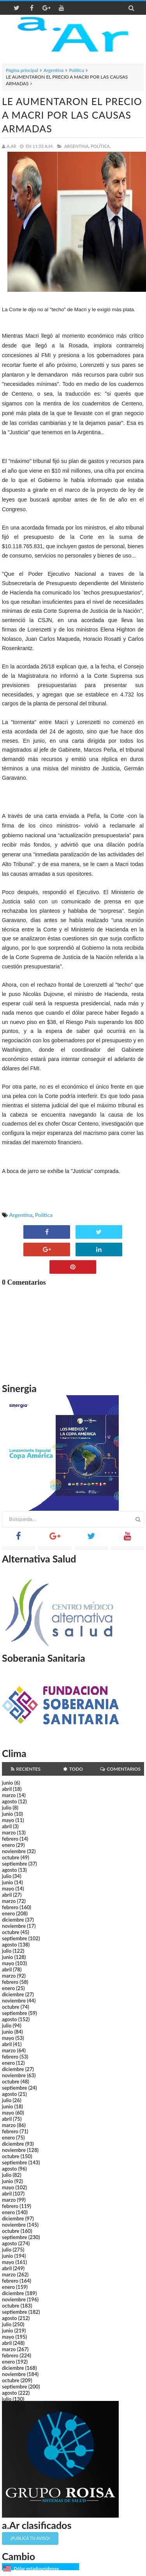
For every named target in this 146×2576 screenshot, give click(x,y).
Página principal (22, 70)
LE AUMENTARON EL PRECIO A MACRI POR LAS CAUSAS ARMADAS (72, 114)
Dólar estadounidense (36, 2568)
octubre (10, 1857)
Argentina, (77, 146)
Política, (101, 146)
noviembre (14, 1851)
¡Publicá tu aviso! (30, 2538)
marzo (9, 1795)
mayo (8, 1820)
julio (6, 1807)
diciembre (13, 1920)
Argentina (53, 70)
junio (7, 1783)
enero (8, 1845)
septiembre (14, 1864)
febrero (10, 1839)
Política (76, 70)
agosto (9, 1801)
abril (7, 1789)
